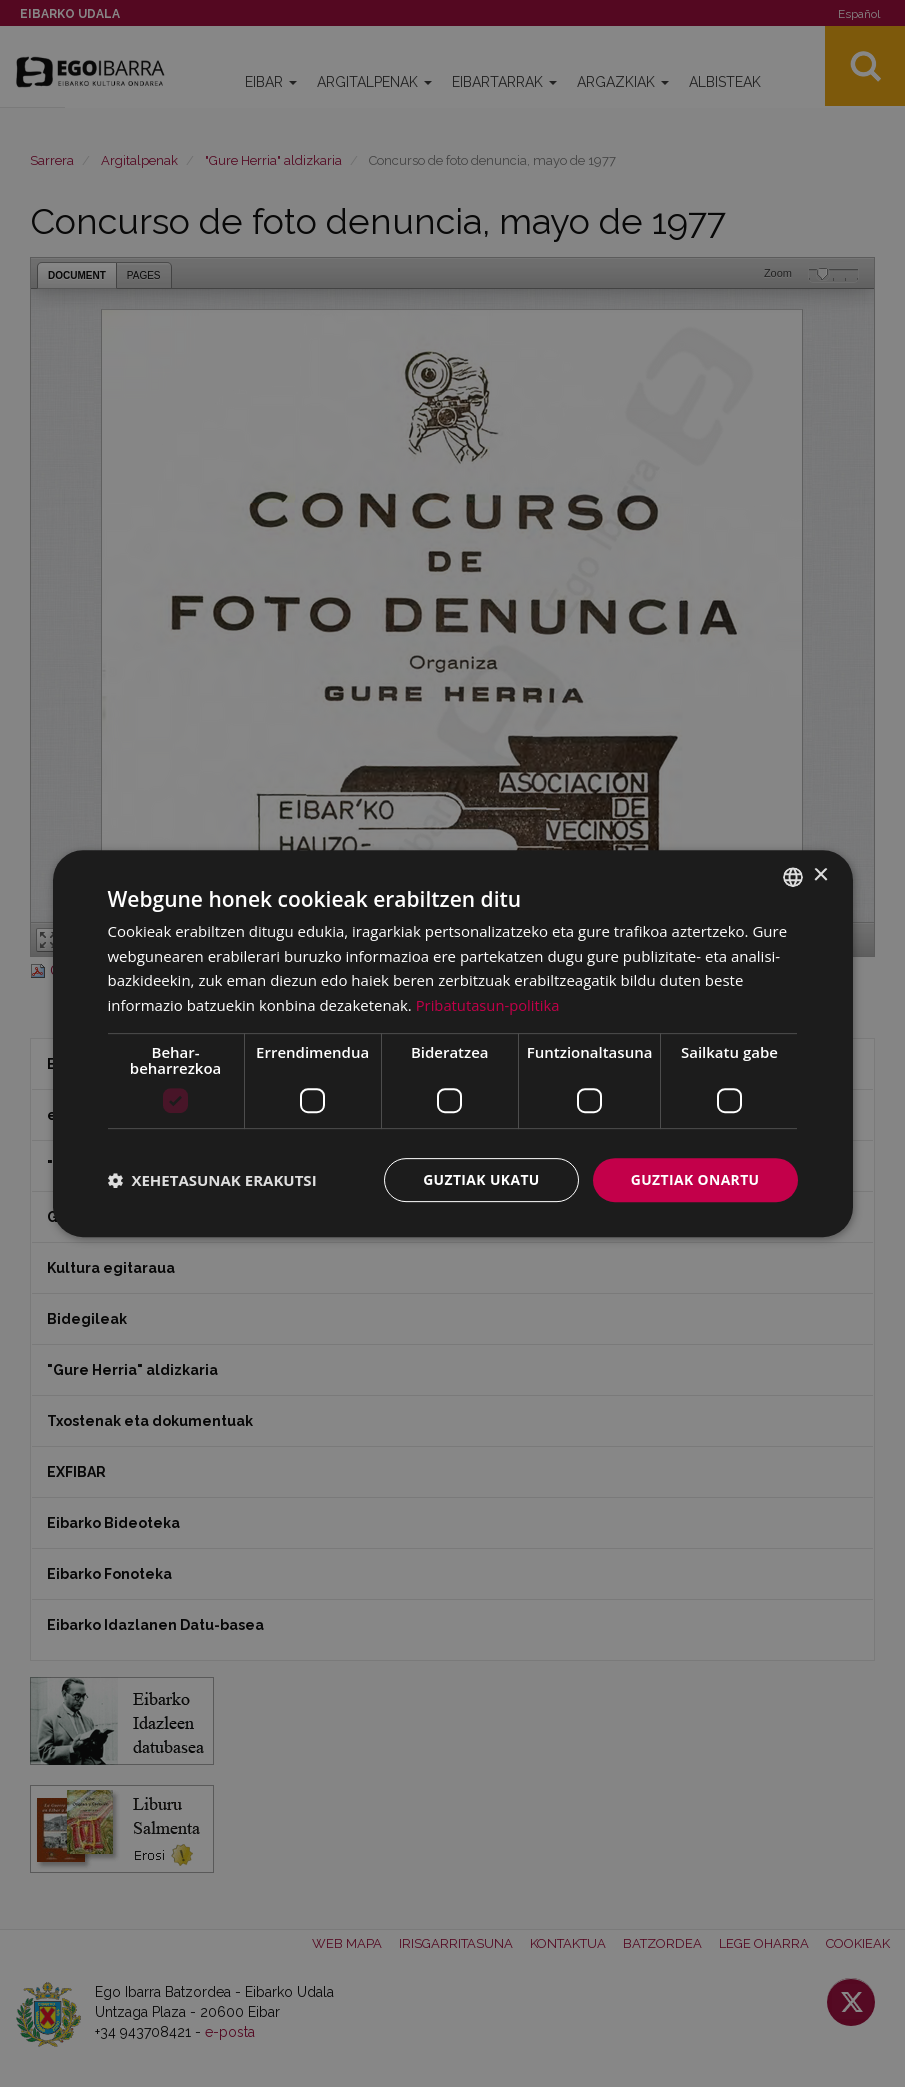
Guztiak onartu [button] (695, 1179)
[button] (212, 1180)
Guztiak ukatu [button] (480, 1179)
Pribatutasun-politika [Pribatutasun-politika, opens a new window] (489, 1005)
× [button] (820, 875)
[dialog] (453, 1043)
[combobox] (793, 876)
